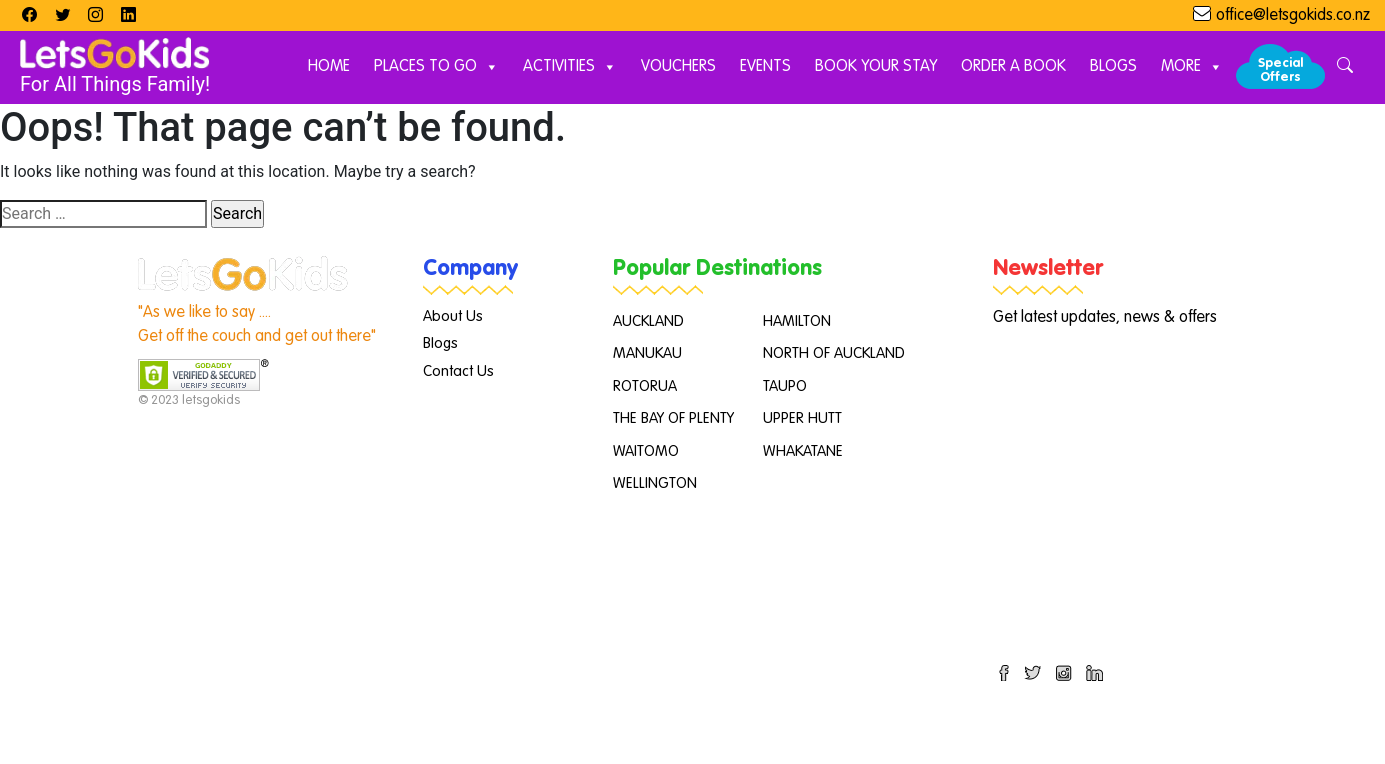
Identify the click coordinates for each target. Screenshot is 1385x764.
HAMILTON (797, 321)
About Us (453, 316)
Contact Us (458, 371)
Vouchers (678, 67)
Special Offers (1280, 70)
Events (765, 67)
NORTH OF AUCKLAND (834, 353)
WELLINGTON (655, 483)
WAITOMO (646, 451)
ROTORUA (645, 386)
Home (329, 67)
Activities (570, 67)
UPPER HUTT (802, 418)
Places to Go (436, 67)
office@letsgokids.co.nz (1293, 16)
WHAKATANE (803, 451)
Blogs (1113, 67)
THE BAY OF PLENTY (673, 418)
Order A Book (1013, 67)
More (1192, 67)
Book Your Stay (876, 67)
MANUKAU (647, 353)
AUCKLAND (648, 321)
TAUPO (785, 386)
